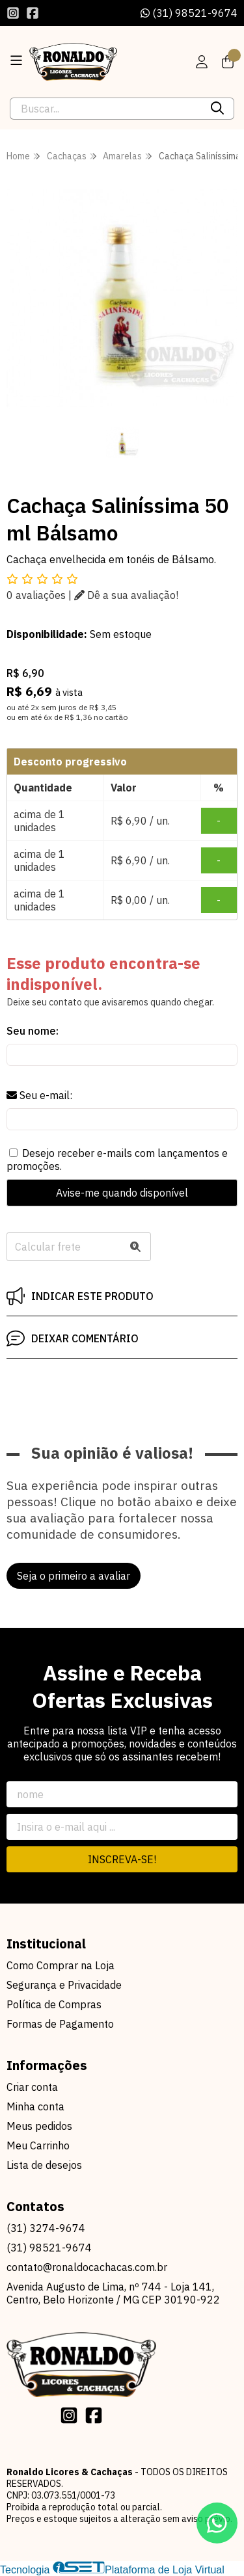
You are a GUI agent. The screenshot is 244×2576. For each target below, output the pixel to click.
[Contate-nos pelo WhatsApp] (217, 2523)
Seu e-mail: (39, 1095)
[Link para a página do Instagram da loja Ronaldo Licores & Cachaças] (13, 13)
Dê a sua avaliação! (126, 595)
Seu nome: (33, 1030)
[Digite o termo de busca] (105, 108)
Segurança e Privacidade (64, 1984)
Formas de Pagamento (60, 2023)
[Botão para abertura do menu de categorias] (16, 60)
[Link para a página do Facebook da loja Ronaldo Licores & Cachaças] (32, 13)
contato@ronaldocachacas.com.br (87, 2267)
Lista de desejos (44, 2164)
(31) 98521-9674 (189, 13)
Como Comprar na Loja (61, 1965)
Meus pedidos (39, 2125)
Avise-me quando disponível (122, 1192)
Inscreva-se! (122, 1859)
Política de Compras (54, 2004)
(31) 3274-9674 (46, 2228)
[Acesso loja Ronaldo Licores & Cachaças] (201, 61)
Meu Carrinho (38, 2145)
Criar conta (32, 2086)
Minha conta (35, 2106)
